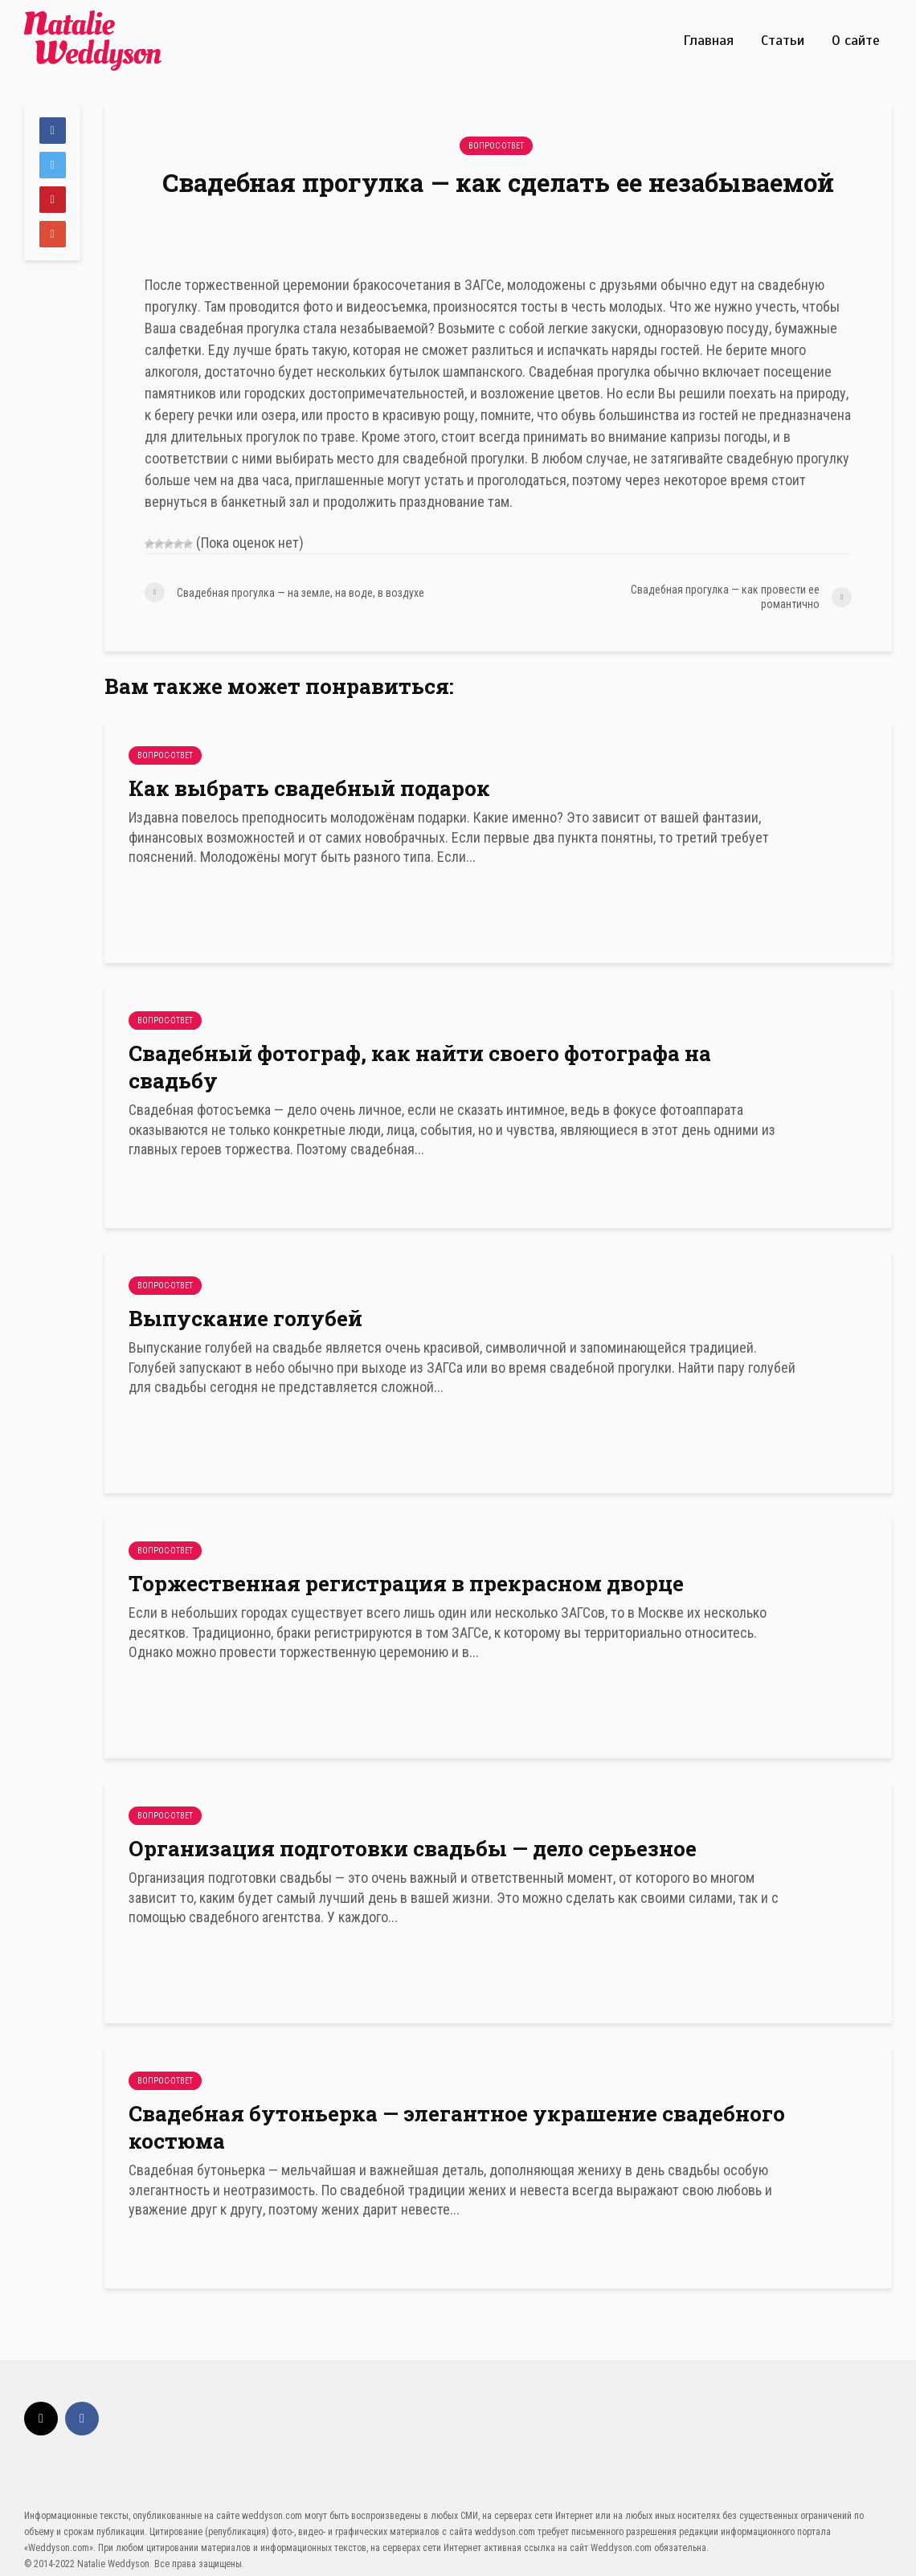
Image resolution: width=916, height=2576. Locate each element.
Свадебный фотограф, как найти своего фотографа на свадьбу (420, 1066)
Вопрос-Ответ (496, 145)
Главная (708, 40)
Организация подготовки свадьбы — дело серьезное (413, 1848)
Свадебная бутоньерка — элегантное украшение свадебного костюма (457, 2127)
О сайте (856, 40)
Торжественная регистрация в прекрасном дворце (406, 1583)
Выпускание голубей (245, 1318)
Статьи (782, 40)
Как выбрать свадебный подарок (309, 788)
